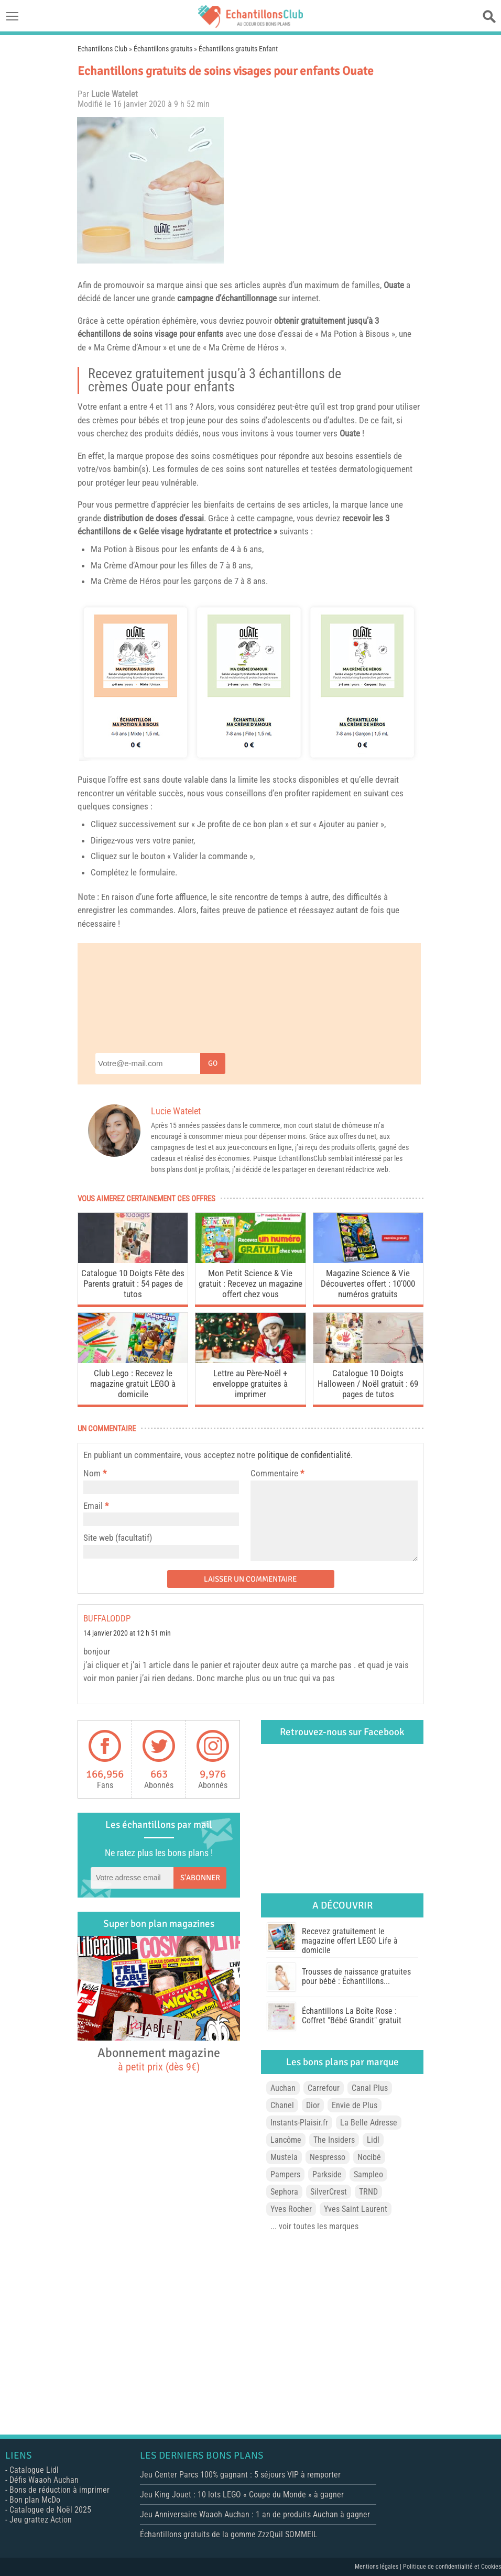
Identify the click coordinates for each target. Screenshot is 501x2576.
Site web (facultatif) (117, 1537)
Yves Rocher (291, 2209)
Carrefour (324, 2088)
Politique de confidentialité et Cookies (452, 2566)
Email (93, 1505)
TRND (368, 2192)
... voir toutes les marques (314, 2226)
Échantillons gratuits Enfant (238, 49)
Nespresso (327, 2157)
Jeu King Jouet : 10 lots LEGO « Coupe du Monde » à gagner (242, 2495)
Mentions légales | (379, 2566)
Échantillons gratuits (163, 49)
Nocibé (369, 2157)
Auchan (283, 2088)
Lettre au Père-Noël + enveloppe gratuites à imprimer (250, 1383)
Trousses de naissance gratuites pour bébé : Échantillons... (356, 1976)
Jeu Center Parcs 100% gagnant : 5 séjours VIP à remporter (240, 2475)
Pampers (285, 2174)
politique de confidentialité (304, 1455)
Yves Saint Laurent (355, 2209)
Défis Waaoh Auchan (44, 2480)
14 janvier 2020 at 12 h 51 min (127, 1633)
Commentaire (277, 1473)
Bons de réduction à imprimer (59, 2490)
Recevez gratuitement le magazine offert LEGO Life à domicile (350, 1940)
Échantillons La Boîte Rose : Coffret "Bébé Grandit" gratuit (351, 2015)
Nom (92, 1473)
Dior (313, 2105)
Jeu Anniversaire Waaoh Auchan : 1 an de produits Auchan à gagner (255, 2514)
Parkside (327, 2174)
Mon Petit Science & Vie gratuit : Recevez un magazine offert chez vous (250, 1283)
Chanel (282, 2105)
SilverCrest (328, 2192)
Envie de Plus (354, 2105)
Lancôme (285, 2140)
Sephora (284, 2192)
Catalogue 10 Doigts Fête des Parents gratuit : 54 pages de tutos (132, 1283)
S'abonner (200, 1877)
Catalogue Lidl (34, 2470)
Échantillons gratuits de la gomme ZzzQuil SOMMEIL (229, 2534)
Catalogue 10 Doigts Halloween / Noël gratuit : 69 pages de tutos (368, 1383)
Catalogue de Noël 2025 (50, 2510)
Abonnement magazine (158, 2059)
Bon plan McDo (34, 2500)
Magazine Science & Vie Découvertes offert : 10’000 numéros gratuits (368, 1283)
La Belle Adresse (368, 2123)
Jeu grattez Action (40, 2520)
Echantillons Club (102, 49)
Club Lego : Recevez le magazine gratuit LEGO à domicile (133, 1383)
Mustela (284, 2157)
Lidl (373, 2140)
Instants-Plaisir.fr (299, 2123)
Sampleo (368, 2174)
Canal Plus (370, 2088)
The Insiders (334, 2140)
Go (212, 1063)
